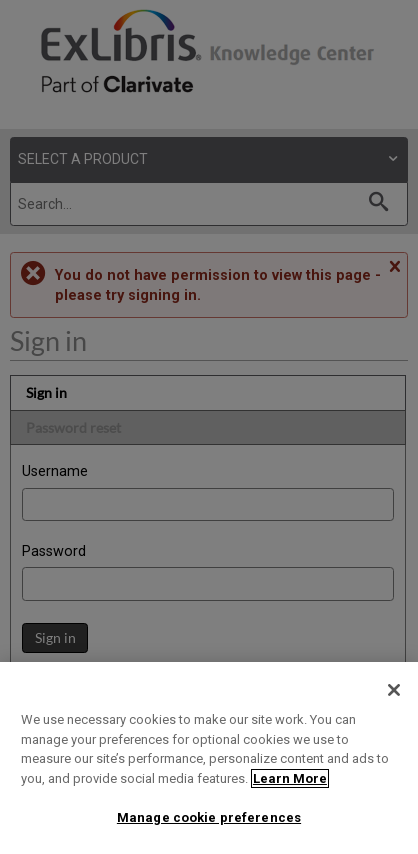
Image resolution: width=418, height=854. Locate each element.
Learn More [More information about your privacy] (290, 778)
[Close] (394, 690)
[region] (209, 758)
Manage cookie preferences (209, 817)
